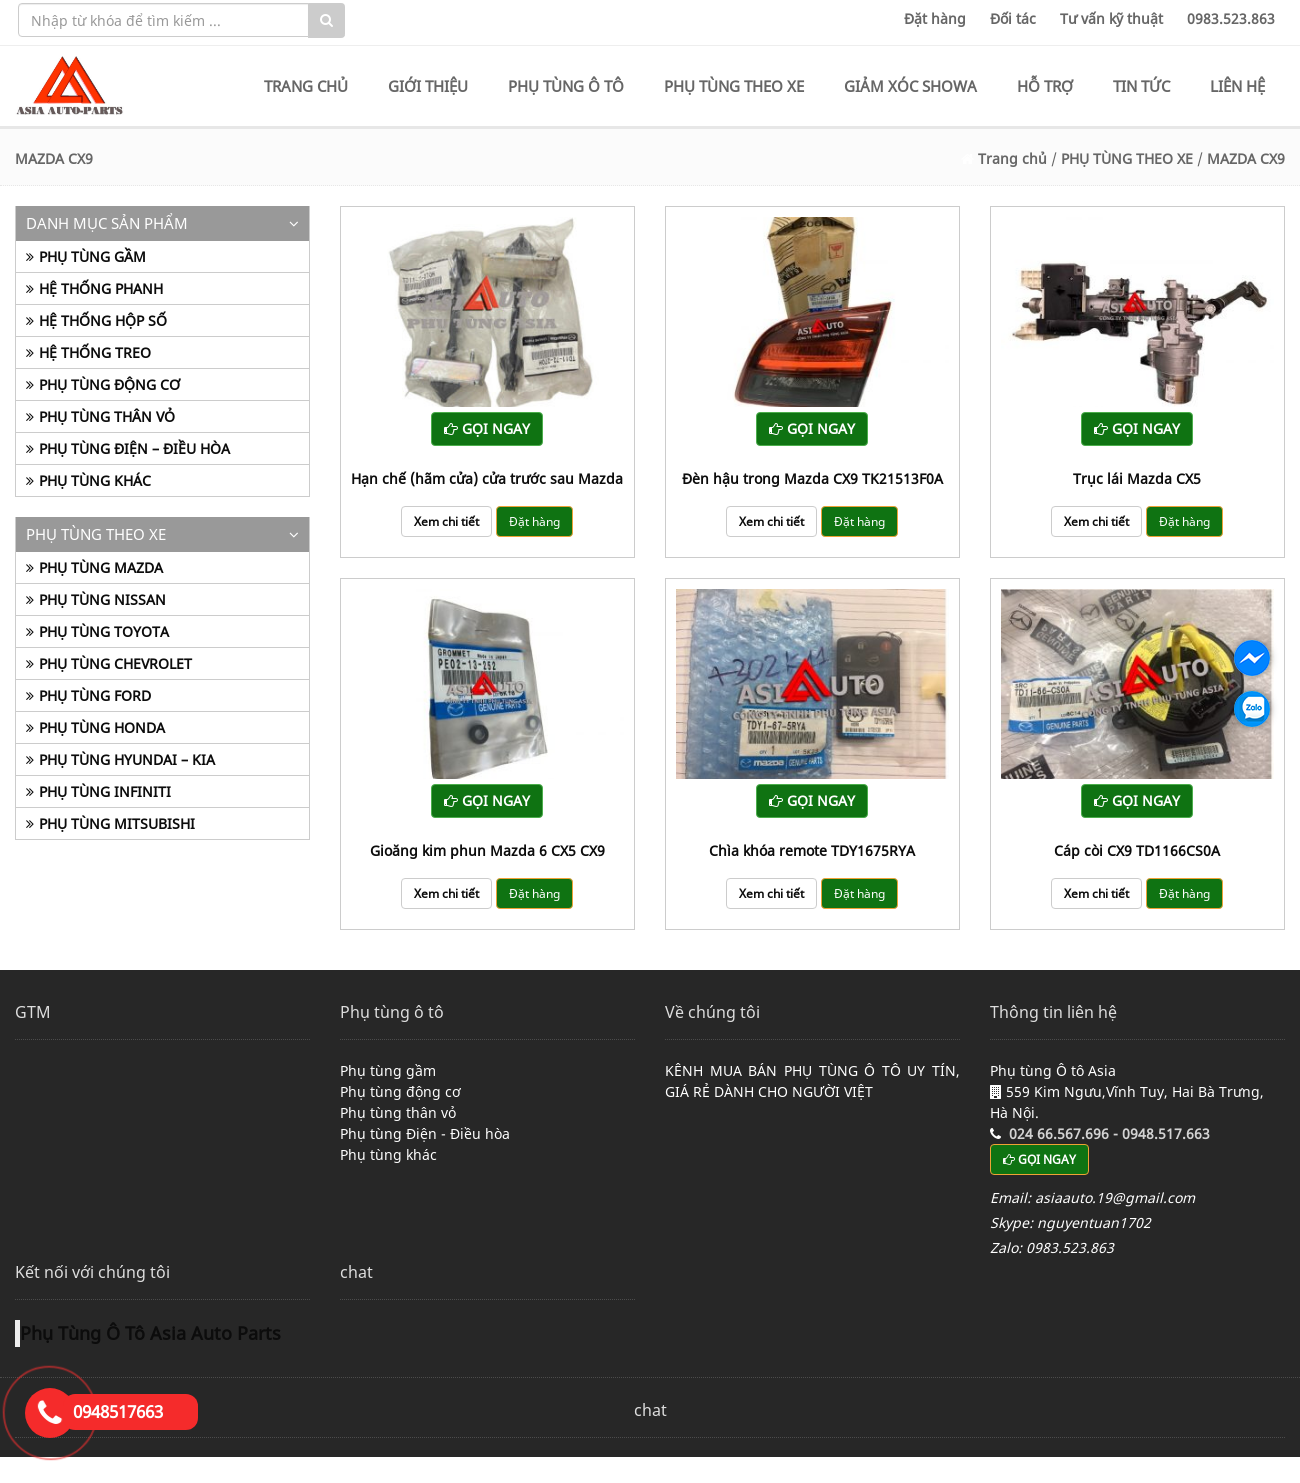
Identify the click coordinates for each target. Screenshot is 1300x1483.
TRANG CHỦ (306, 86)
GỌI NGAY (487, 428)
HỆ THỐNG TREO (95, 352)
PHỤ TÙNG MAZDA (101, 567)
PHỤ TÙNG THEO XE (734, 86)
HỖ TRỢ (1045, 86)
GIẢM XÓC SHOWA (910, 86)
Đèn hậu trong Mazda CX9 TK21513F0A (812, 478)
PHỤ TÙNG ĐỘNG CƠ (109, 384)
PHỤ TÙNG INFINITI (105, 791)
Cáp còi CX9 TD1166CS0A (1137, 850)
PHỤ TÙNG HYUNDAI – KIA (127, 759)
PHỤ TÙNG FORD (95, 695)
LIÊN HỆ (1237, 86)
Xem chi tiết (446, 521)
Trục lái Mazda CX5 (1137, 478)
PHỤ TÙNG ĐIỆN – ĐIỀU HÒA (134, 448)
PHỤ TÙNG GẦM (92, 256)
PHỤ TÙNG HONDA (102, 727)
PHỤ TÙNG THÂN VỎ (107, 416)
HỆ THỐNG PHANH (101, 288)
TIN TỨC (1141, 86)
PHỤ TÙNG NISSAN (102, 599)
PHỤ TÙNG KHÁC (95, 480)
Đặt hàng (935, 18)
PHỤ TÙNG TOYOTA (104, 631)
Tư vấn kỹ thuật (1111, 18)
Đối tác (1013, 18)
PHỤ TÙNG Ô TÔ (566, 86)
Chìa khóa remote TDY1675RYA (812, 850)
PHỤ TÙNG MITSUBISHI (117, 823)
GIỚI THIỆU (428, 86)
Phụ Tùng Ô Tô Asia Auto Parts (150, 1333)
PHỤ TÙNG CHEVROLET (115, 663)
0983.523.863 (1231, 18)
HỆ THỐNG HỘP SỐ (103, 320)
